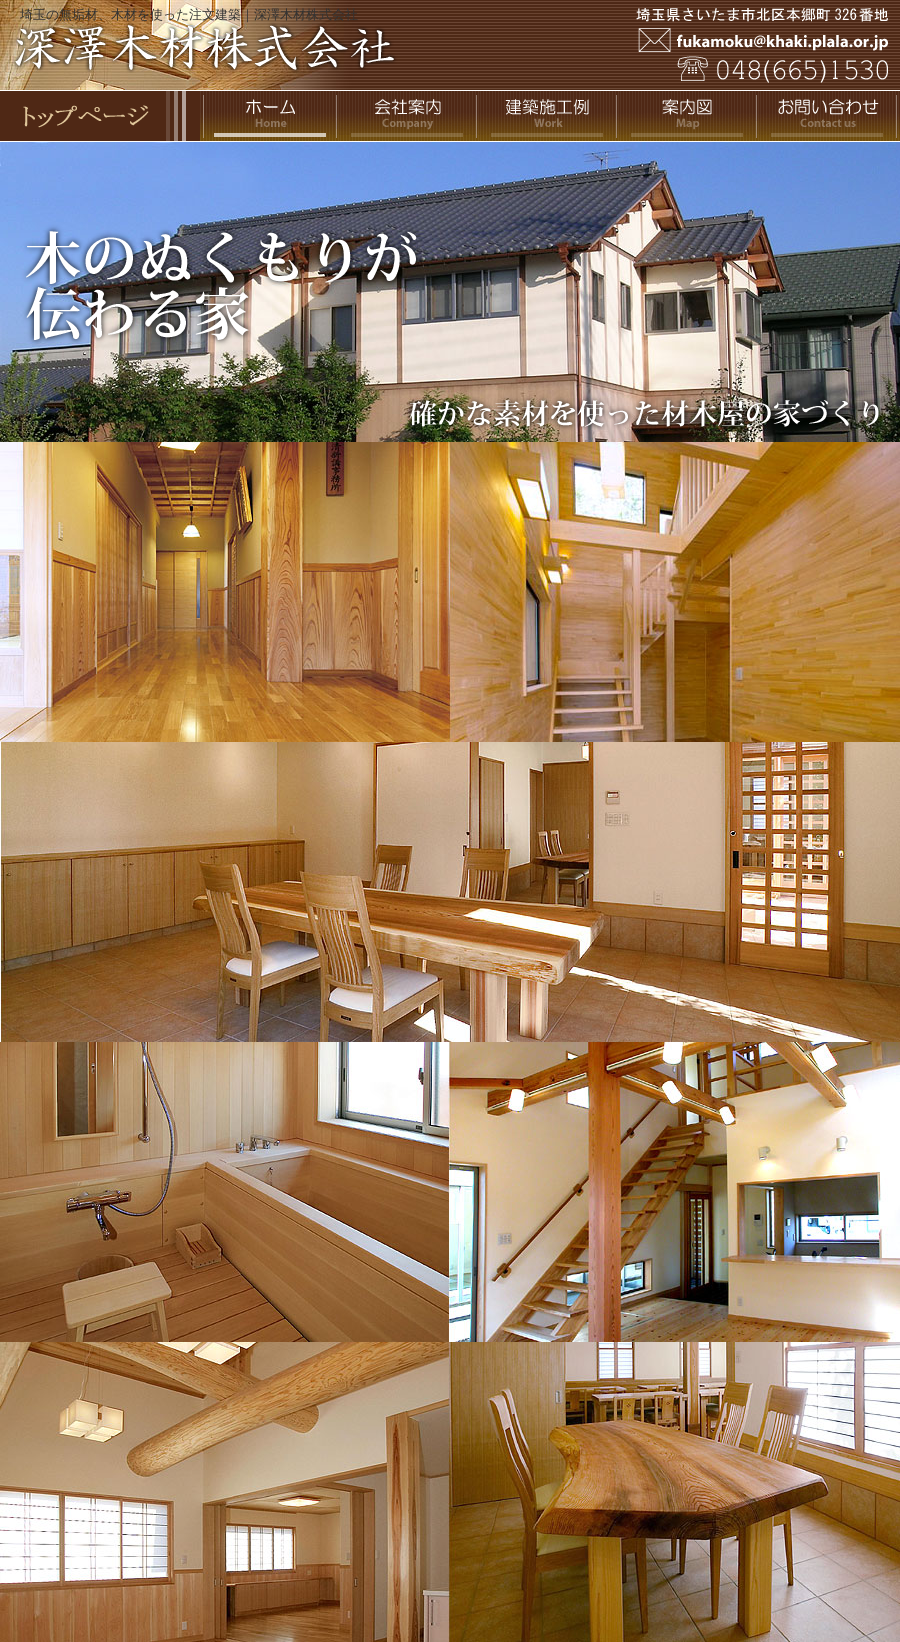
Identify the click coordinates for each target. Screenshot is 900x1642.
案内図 (690, 116)
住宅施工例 (550, 116)
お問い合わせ (830, 116)
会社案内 (410, 116)
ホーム (270, 116)
